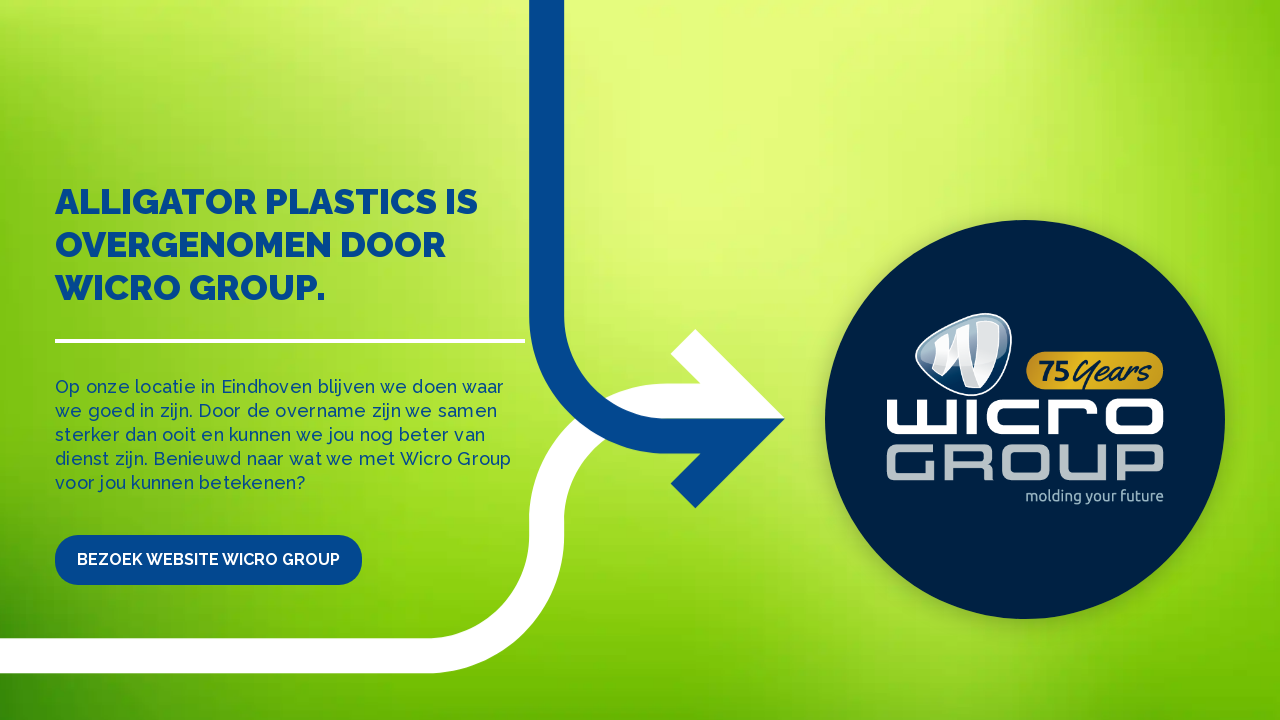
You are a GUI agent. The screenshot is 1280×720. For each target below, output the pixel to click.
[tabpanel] (640, 360)
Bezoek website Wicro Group (208, 559)
